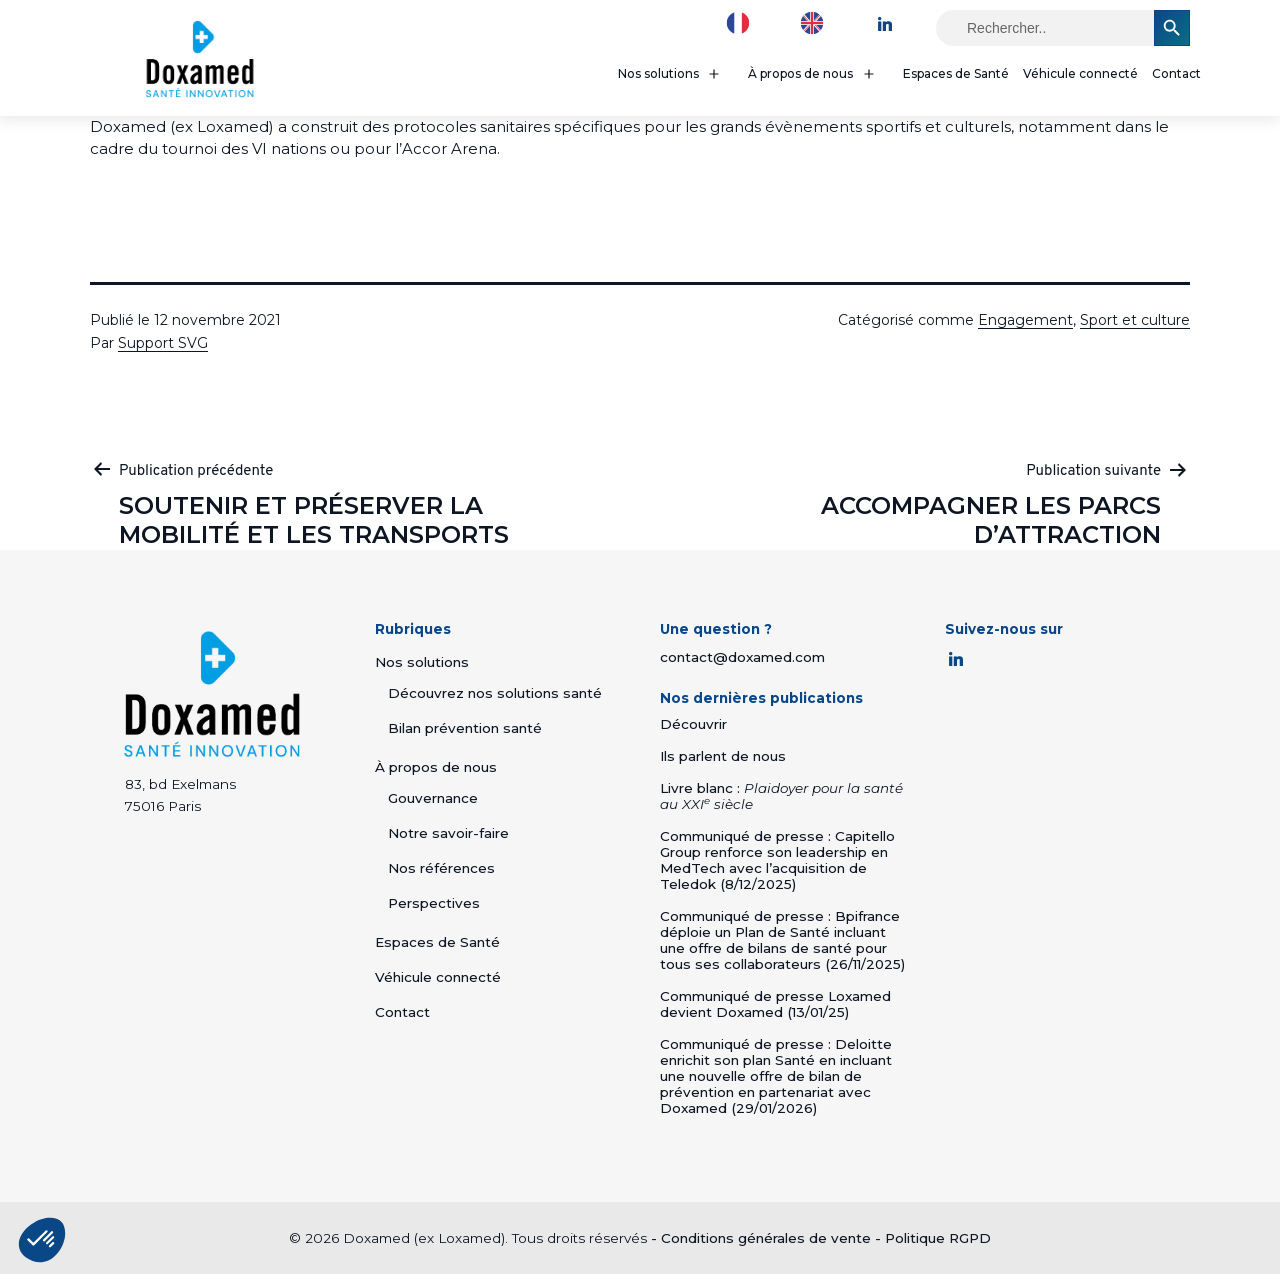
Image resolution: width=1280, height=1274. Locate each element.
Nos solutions (658, 73)
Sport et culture (1135, 320)
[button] (42, 1240)
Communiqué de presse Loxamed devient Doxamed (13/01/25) (775, 1004)
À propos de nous (800, 73)
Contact (1176, 73)
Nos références (441, 868)
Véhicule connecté (1080, 73)
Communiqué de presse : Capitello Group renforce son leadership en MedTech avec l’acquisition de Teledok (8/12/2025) (777, 860)
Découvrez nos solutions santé (495, 693)
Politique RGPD (938, 1238)
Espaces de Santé (956, 73)
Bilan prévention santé (465, 728)
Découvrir (693, 724)
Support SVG (163, 343)
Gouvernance (433, 798)
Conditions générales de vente (766, 1238)
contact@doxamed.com (742, 657)
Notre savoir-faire (448, 833)
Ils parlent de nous (723, 756)
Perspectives (434, 903)
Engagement (1025, 320)
